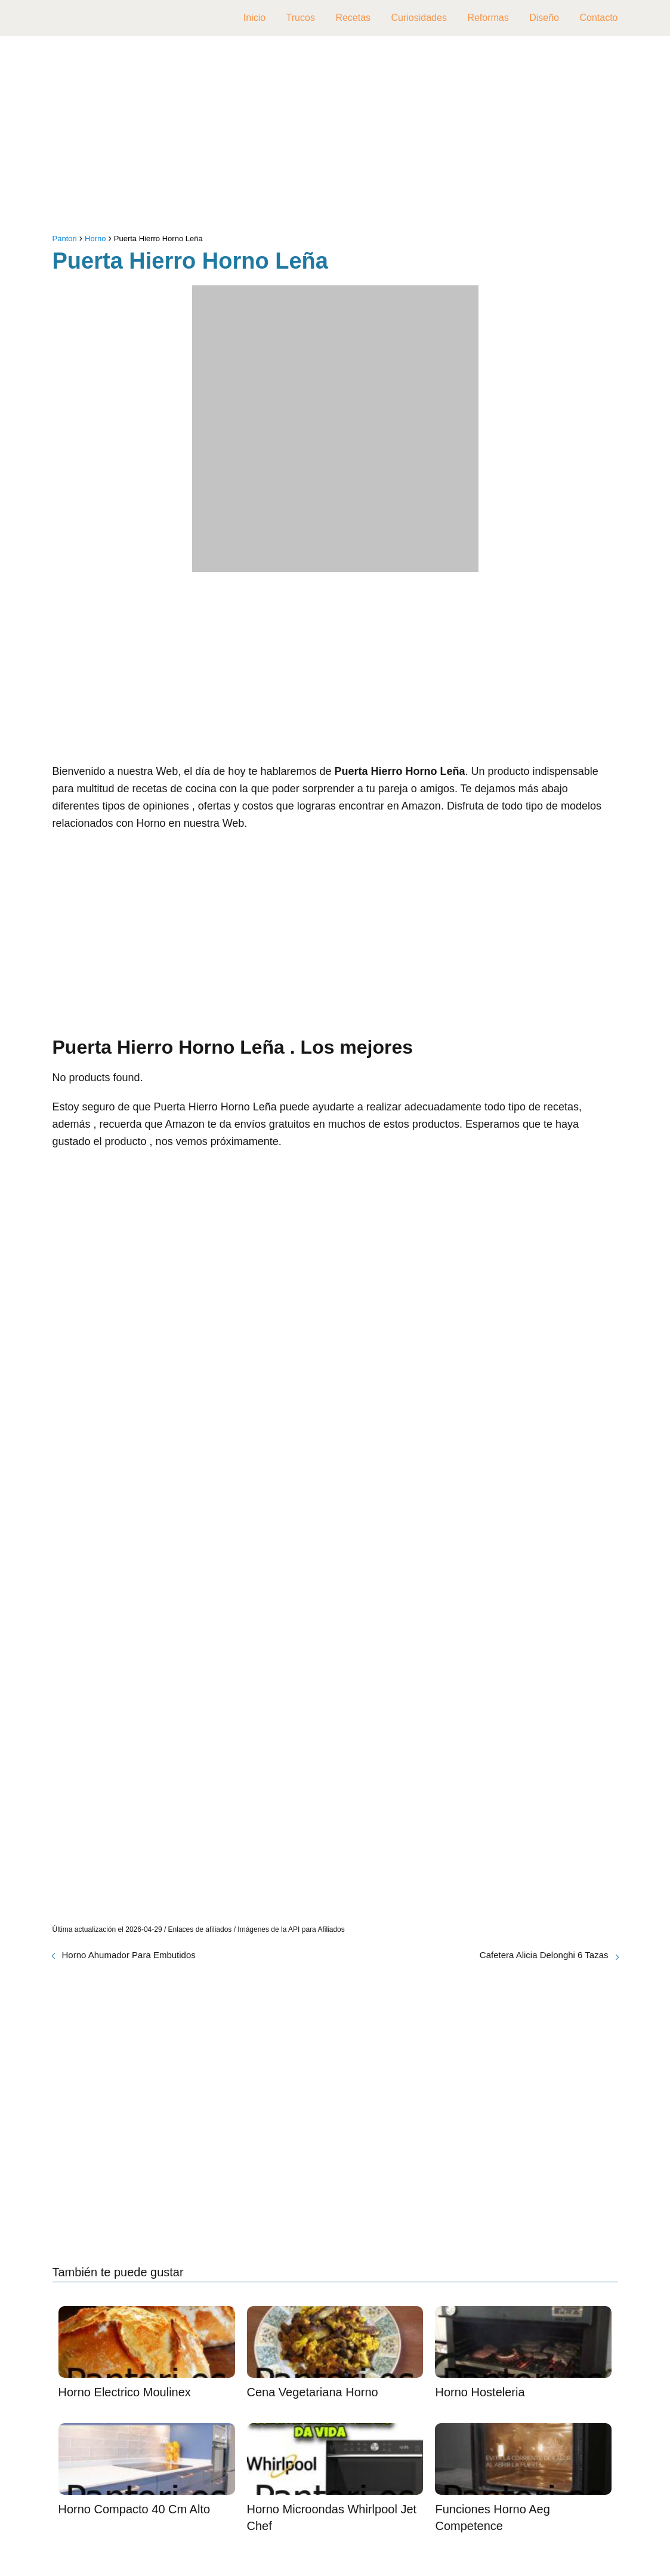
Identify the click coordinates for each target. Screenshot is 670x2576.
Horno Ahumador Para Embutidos (129, 1955)
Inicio (254, 18)
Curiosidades (419, 18)
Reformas (487, 18)
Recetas (352, 18)
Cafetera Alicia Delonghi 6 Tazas (544, 1955)
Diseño (544, 18)
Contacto (598, 18)
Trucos (300, 18)
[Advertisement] (335, 137)
